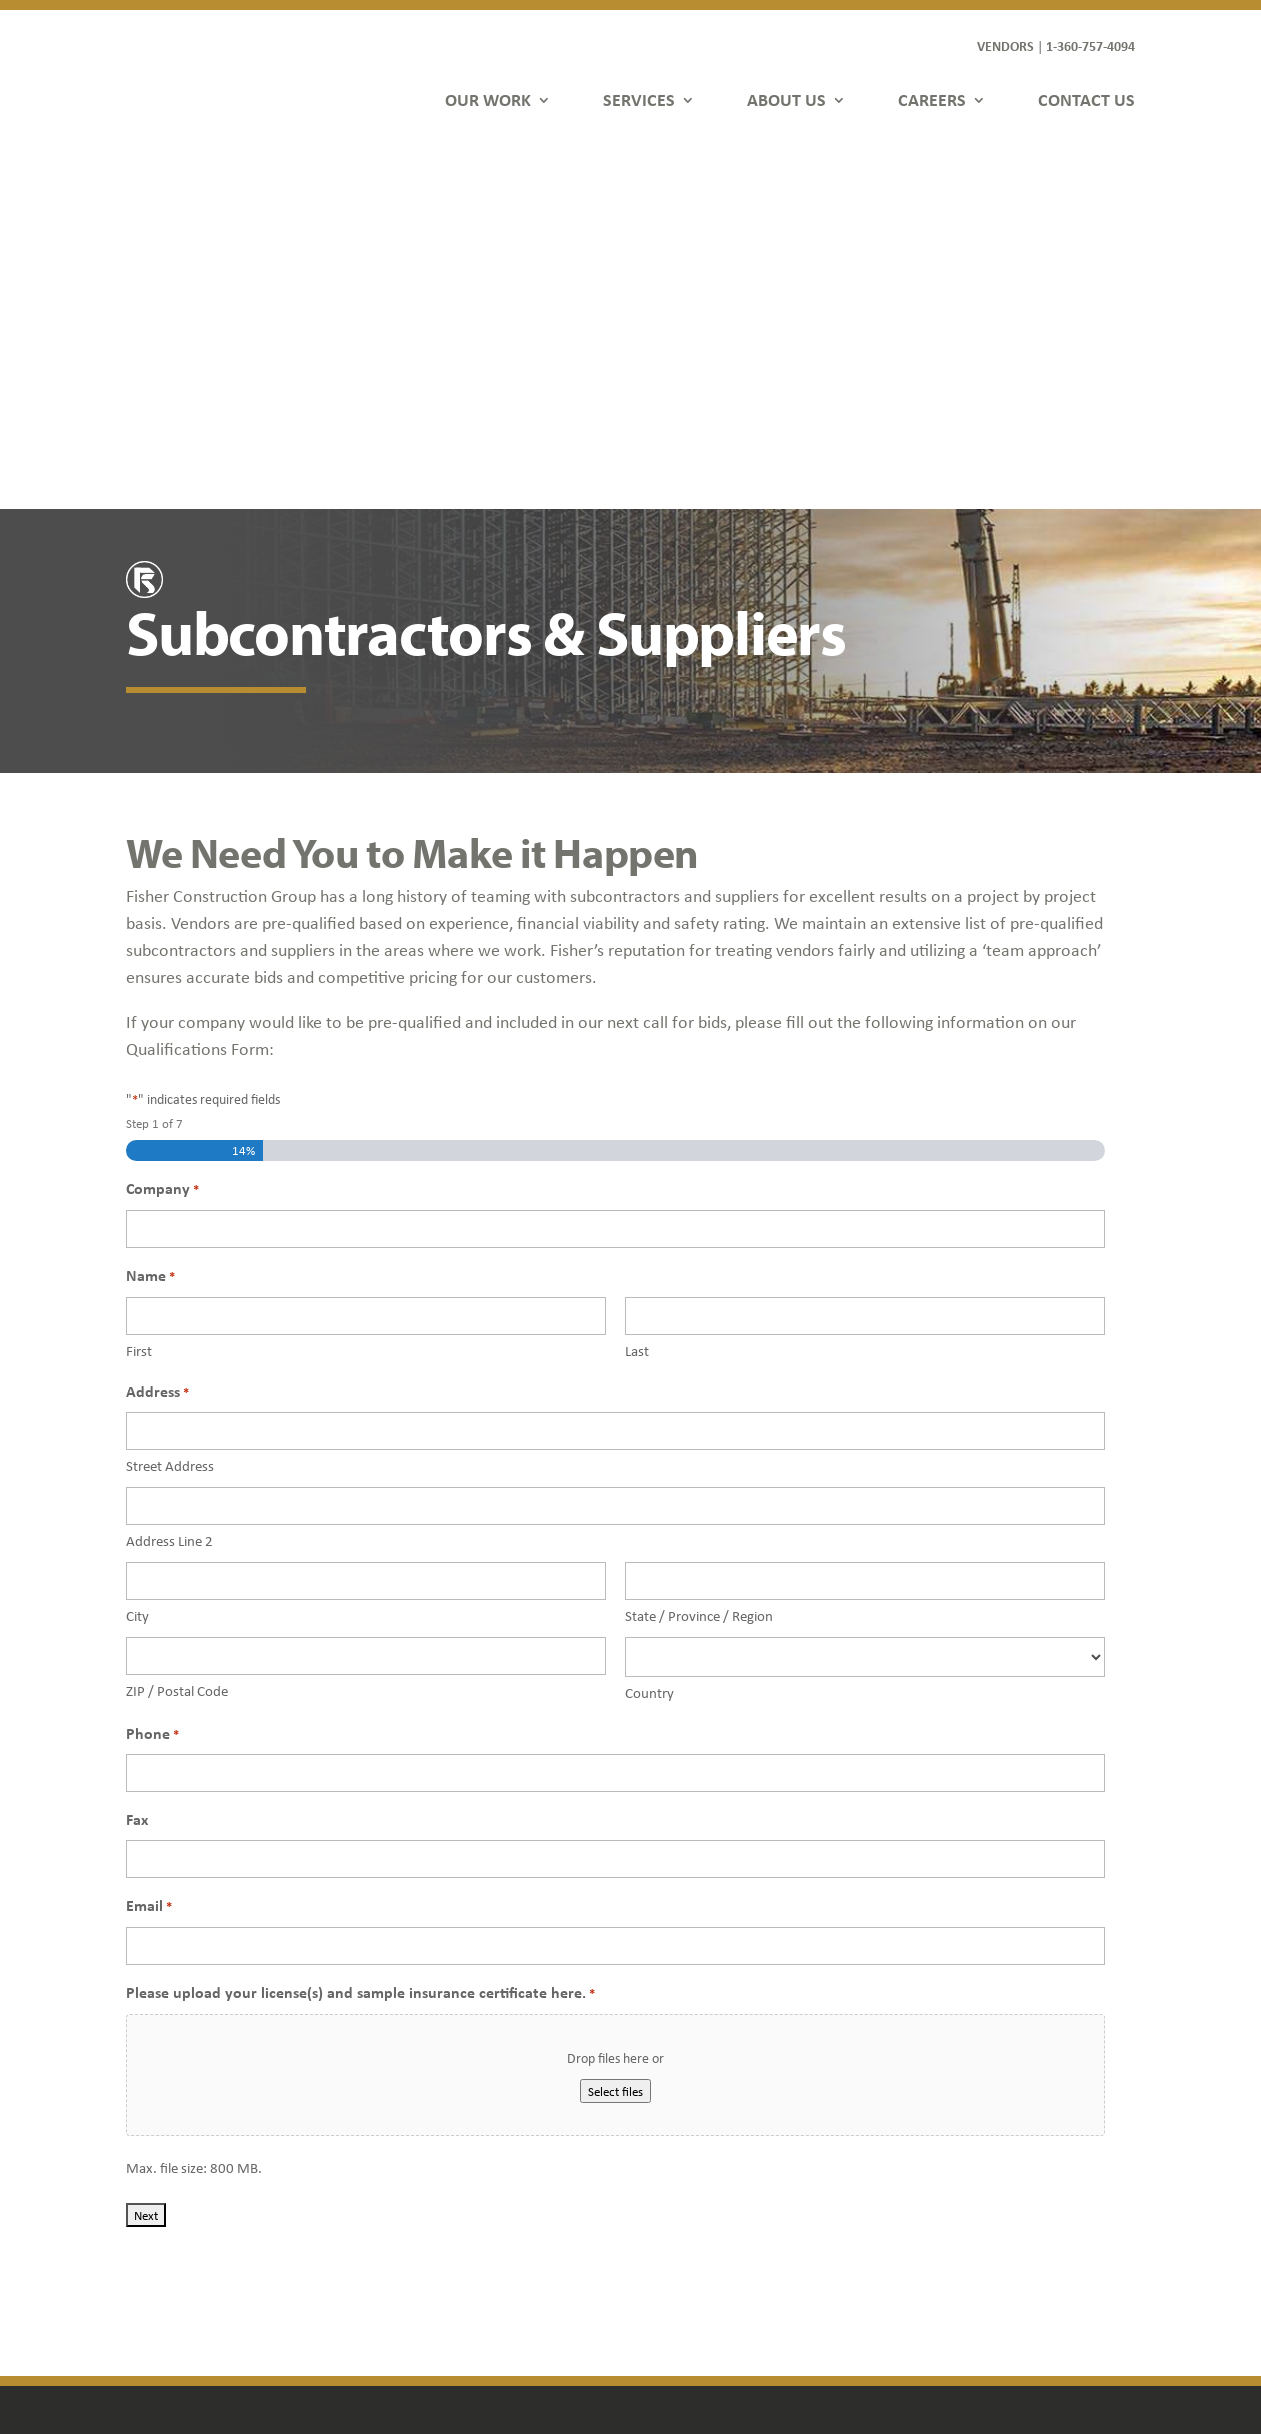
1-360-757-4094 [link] (1090, 45)
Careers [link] (417, 2240)
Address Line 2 (169, 1180)
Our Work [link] (423, 2154)
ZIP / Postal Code (177, 1330)
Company (162, 828)
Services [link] (418, 2183)
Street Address (170, 1105)
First (139, 990)
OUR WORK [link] (488, 99)
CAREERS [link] (932, 99)
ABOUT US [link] (786, 99)
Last (637, 990)
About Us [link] (421, 2211)
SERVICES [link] (639, 99)
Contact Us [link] (427, 2269)
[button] (940, 2308)
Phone (152, 1373)
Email (149, 1545)
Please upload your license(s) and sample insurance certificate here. (360, 1632)
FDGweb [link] (1031, 2348)
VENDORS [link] (1005, 45)
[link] (202, 77)
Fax (137, 1458)
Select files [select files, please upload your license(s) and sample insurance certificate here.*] (615, 1730)
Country (649, 1332)
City (137, 1255)
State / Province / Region (699, 1255)
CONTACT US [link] (1086, 99)
